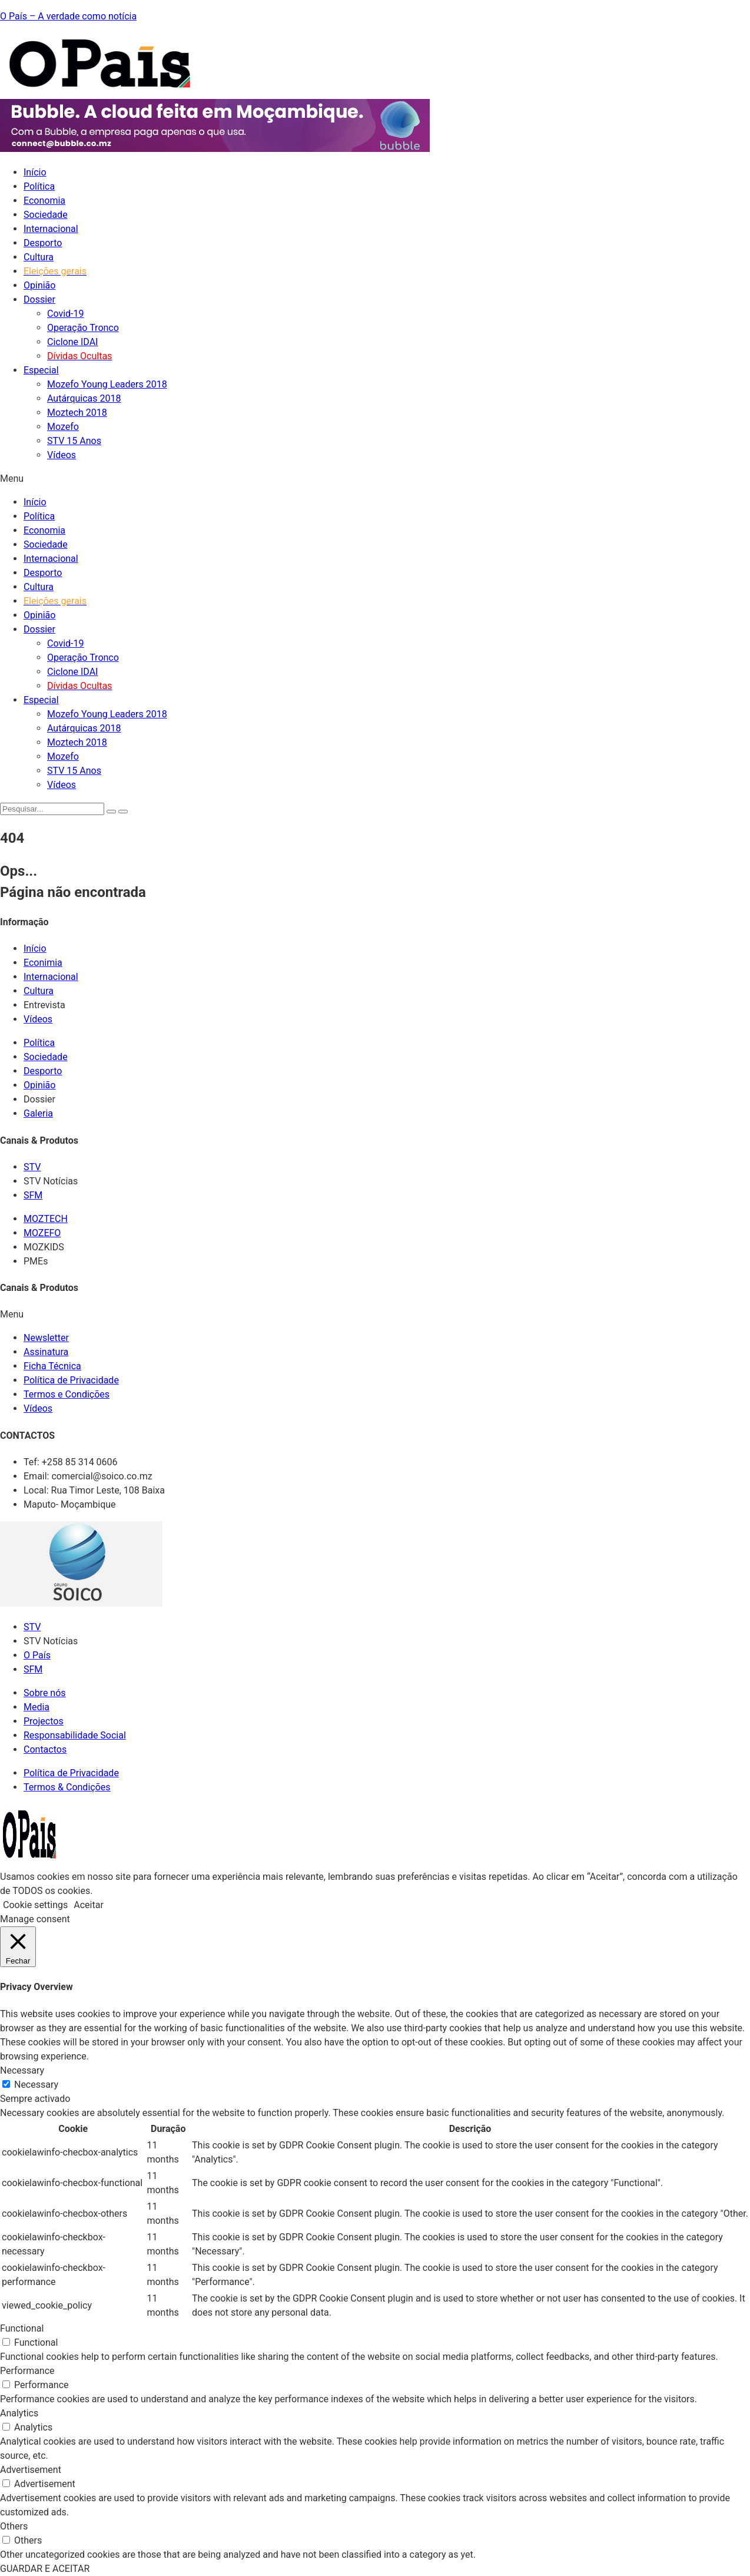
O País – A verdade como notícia (68, 16)
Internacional (51, 228)
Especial (41, 370)
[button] (375, 479)
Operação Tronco (83, 327)
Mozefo (63, 426)
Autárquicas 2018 (84, 398)
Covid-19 (65, 313)
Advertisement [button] (30, 2469)
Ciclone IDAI (72, 341)
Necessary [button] (22, 2070)
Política (39, 186)
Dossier (39, 299)
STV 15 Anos (74, 440)
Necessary (36, 2084)
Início (35, 172)
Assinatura (46, 1351)
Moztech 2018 (77, 412)
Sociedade (46, 214)
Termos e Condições (66, 1394)
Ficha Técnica (52, 1366)
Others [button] (14, 2526)
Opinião (39, 285)
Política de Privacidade (71, 1380)
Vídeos (61, 455)
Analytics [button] (19, 2413)
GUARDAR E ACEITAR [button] (44, 2568)
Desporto (43, 243)
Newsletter (46, 1337)
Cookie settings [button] (35, 1905)
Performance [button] (27, 2370)
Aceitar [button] (89, 1905)
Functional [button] (22, 2328)
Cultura (39, 257)
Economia (44, 200)
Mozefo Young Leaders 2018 (107, 384)
